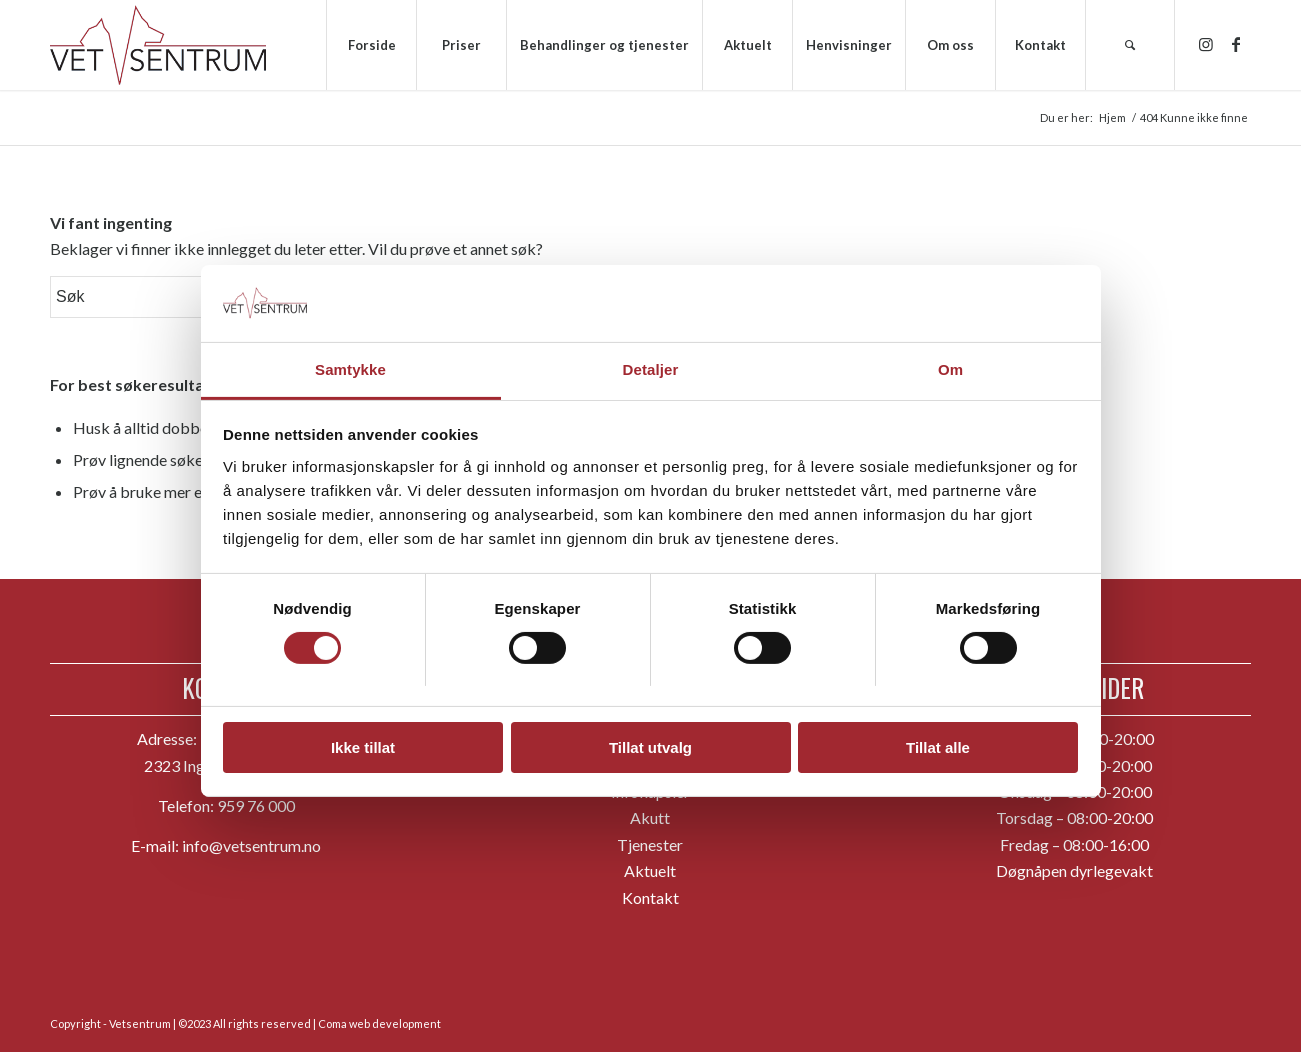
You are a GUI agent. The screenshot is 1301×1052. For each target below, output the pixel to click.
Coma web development (379, 1023)
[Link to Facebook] (1236, 44)
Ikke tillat (363, 743)
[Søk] (1130, 45)
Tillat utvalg (650, 743)
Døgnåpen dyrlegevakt (1074, 870)
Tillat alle (938, 743)
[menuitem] (371, 45)
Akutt (650, 817)
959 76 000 (256, 805)
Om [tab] (950, 364)
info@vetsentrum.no (251, 845)
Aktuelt (650, 870)
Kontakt (650, 897)
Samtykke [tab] (350, 364)
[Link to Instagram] (1206, 44)
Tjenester (650, 844)
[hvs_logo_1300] (158, 45)
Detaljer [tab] (651, 364)
